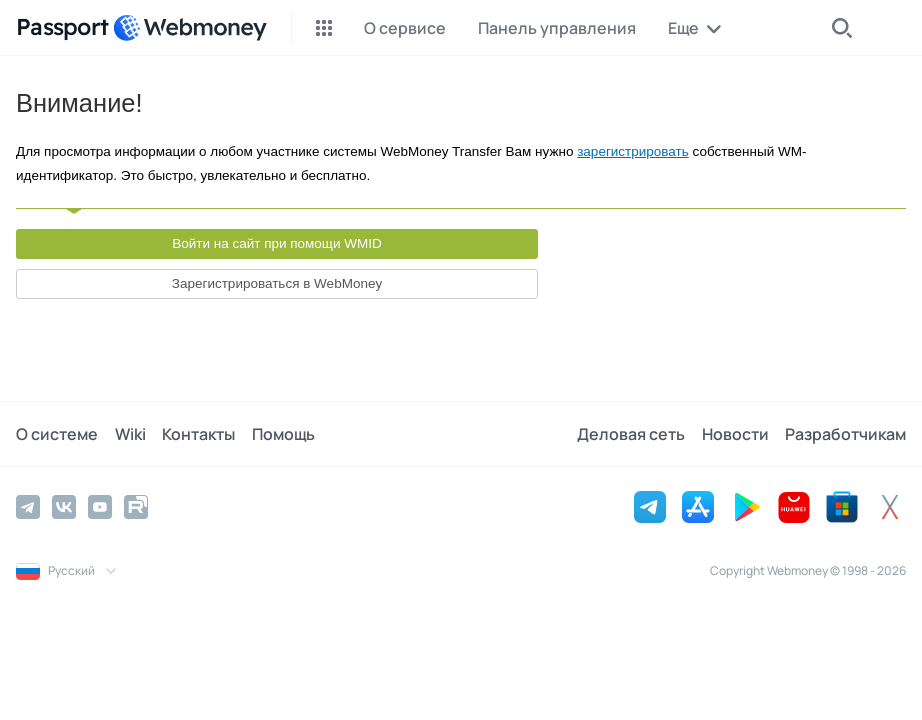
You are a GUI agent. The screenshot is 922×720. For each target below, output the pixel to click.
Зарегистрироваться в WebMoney (277, 283)
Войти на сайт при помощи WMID (277, 243)
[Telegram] (28, 507)
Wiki (129, 434)
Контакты (197, 434)
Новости (735, 434)
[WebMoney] (190, 28)
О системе (57, 434)
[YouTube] (100, 507)
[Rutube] (136, 507)
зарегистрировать (633, 151)
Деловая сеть (632, 434)
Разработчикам (845, 434)
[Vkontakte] (64, 507)
